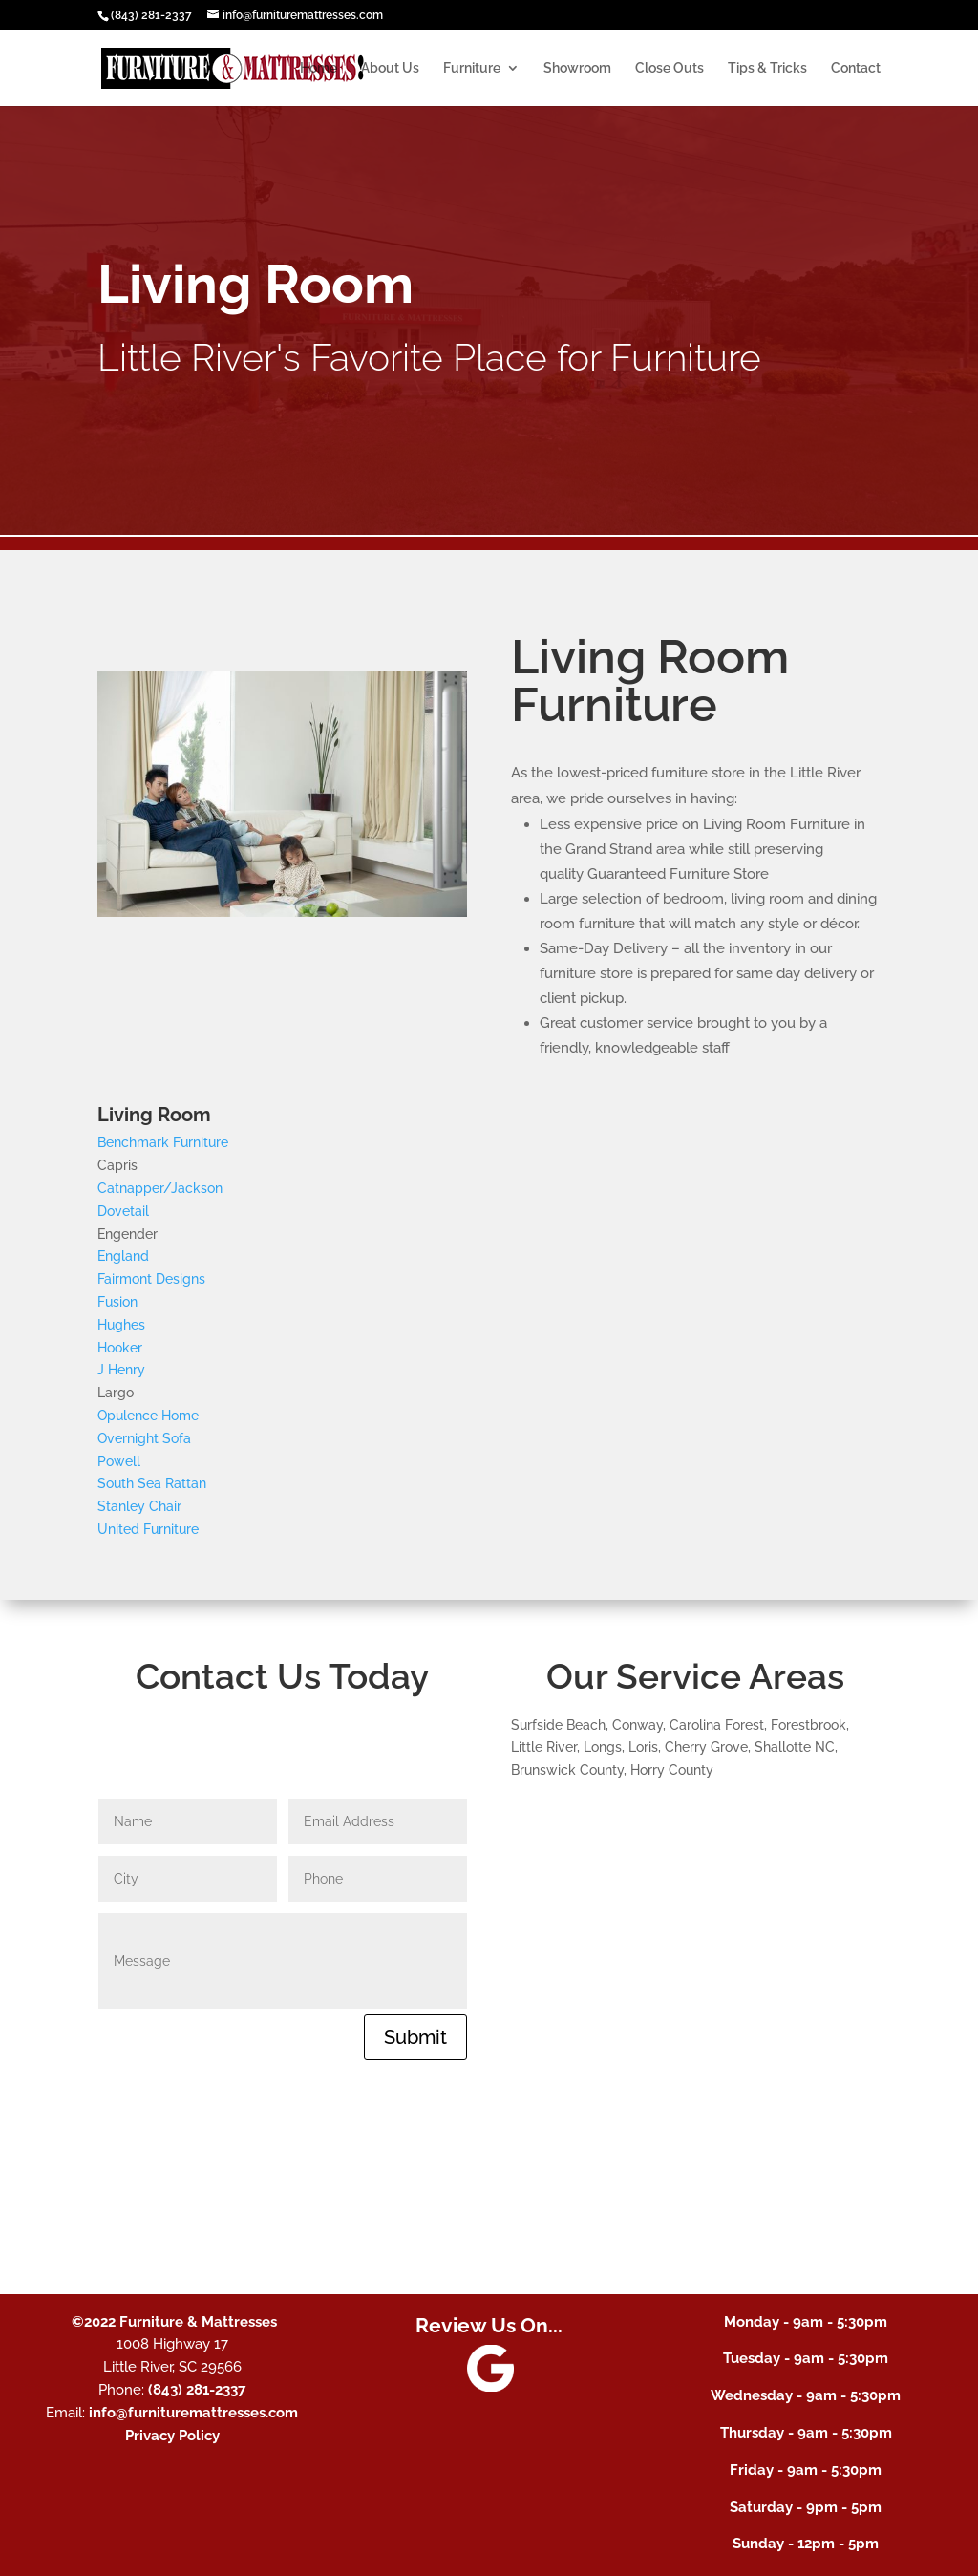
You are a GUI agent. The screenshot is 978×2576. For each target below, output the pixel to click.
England (123, 1256)
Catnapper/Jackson (160, 1188)
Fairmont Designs (151, 1279)
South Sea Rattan (151, 1483)
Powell (118, 1461)
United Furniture (148, 1529)
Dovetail (123, 1211)
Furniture (471, 68)
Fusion (117, 1301)
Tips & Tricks (767, 68)
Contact (856, 68)
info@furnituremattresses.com (193, 2412)
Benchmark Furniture (162, 1142)
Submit (415, 2037)
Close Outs (669, 68)
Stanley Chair (139, 1506)
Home (318, 68)
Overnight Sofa (144, 1438)
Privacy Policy (172, 2435)
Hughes (121, 1324)
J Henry (121, 1369)
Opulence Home (148, 1415)
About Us (390, 68)
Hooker (119, 1347)
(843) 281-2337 (151, 15)
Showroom (577, 68)
